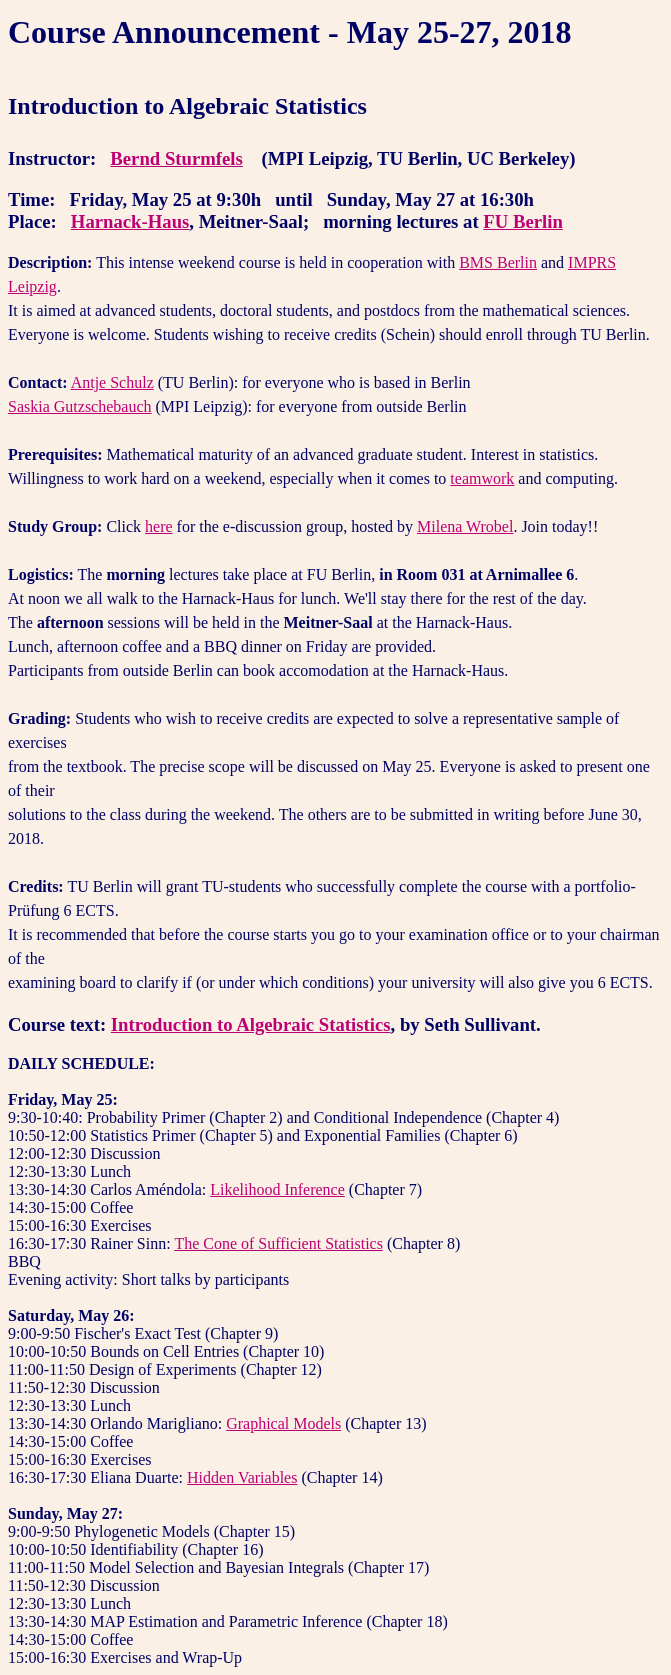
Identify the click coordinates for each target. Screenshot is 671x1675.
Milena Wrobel (465, 526)
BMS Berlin (498, 262)
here (159, 526)
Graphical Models (283, 1423)
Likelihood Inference (277, 1189)
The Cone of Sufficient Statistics (278, 1243)
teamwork (482, 478)
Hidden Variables (242, 1477)
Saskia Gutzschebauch (80, 406)
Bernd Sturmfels (176, 158)
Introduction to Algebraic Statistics (251, 1024)
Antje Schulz (112, 382)
